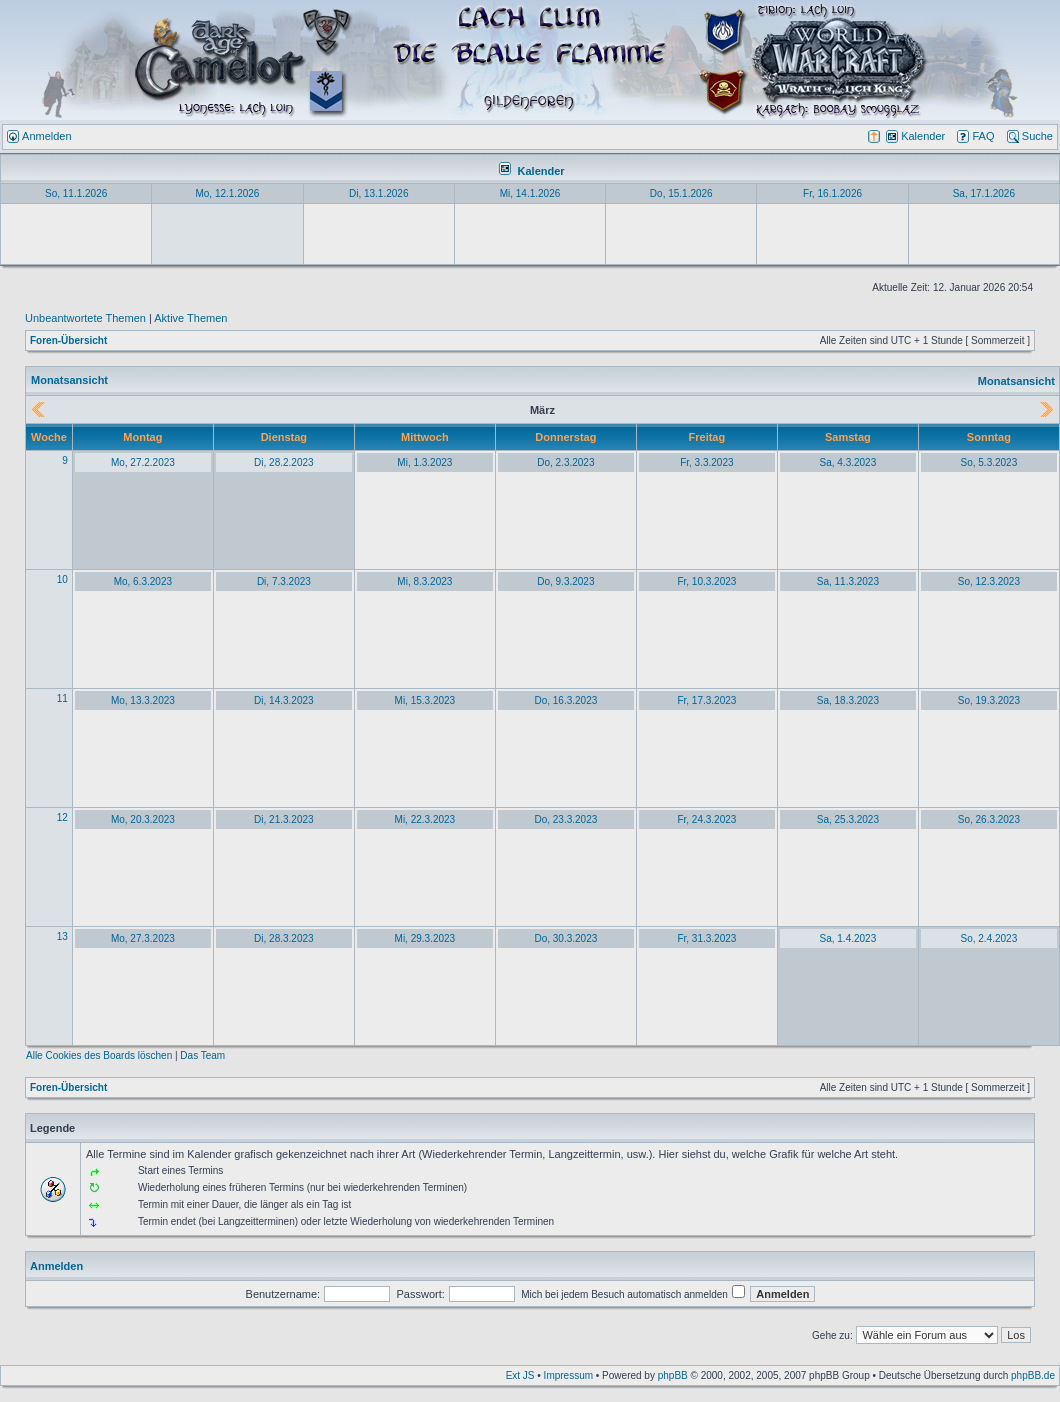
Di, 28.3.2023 (284, 938)
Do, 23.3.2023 (565, 819)
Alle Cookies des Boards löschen (99, 1055)
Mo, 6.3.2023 (143, 581)
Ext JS (520, 1375)
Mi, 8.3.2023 (424, 581)
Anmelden (56, 1266)
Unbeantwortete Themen (85, 318)
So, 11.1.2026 (76, 193)
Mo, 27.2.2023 (143, 462)
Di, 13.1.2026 (379, 193)
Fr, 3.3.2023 (706, 462)
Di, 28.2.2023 (284, 462)
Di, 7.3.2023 (284, 581)
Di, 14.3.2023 (284, 700)
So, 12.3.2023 (989, 581)
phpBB (673, 1375)
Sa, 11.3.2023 (848, 581)
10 (62, 579)
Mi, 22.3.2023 (425, 819)
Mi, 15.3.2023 (425, 700)
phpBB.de (1033, 1375)
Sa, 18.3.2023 (848, 700)
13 (62, 936)
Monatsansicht (1016, 381)
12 (62, 817)
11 (62, 698)
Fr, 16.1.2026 (832, 193)
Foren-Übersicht (68, 340)
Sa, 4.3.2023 (848, 462)
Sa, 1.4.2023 (848, 938)
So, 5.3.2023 (989, 462)
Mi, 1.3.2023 (424, 462)
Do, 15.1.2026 (681, 193)
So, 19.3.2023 (989, 700)
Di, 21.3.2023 (284, 819)
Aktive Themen (190, 318)
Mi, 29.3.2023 (425, 938)
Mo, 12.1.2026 (227, 193)
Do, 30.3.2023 (565, 938)
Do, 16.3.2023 (565, 700)
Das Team (202, 1055)
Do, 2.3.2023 (565, 462)
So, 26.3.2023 (989, 819)
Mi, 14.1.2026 (530, 193)
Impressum (568, 1375)
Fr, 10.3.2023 (706, 581)
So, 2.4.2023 (989, 938)
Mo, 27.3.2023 (143, 938)
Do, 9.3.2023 (565, 581)
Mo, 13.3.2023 (143, 700)
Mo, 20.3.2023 (143, 819)
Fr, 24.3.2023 (706, 819)
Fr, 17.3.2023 (706, 700)
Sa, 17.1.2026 (984, 193)
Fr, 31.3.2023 (706, 938)
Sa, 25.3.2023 (848, 819)
